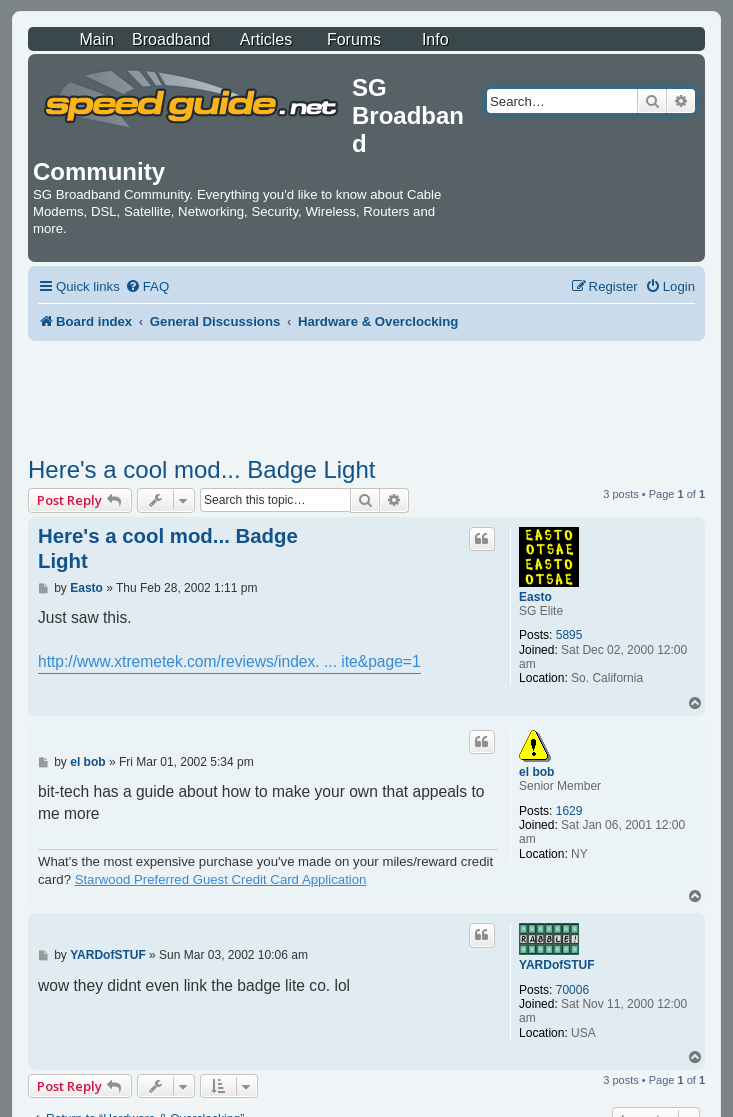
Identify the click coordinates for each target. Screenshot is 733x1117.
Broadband (171, 39)
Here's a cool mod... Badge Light (201, 469)
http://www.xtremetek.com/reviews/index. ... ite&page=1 (229, 661)
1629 (569, 811)
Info (435, 39)
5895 (569, 635)
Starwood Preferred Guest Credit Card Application (221, 879)
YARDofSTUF (557, 965)
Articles (266, 39)
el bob (536, 772)
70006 (572, 990)
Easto (535, 597)
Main (96, 39)
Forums (354, 39)
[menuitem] (147, 286)
